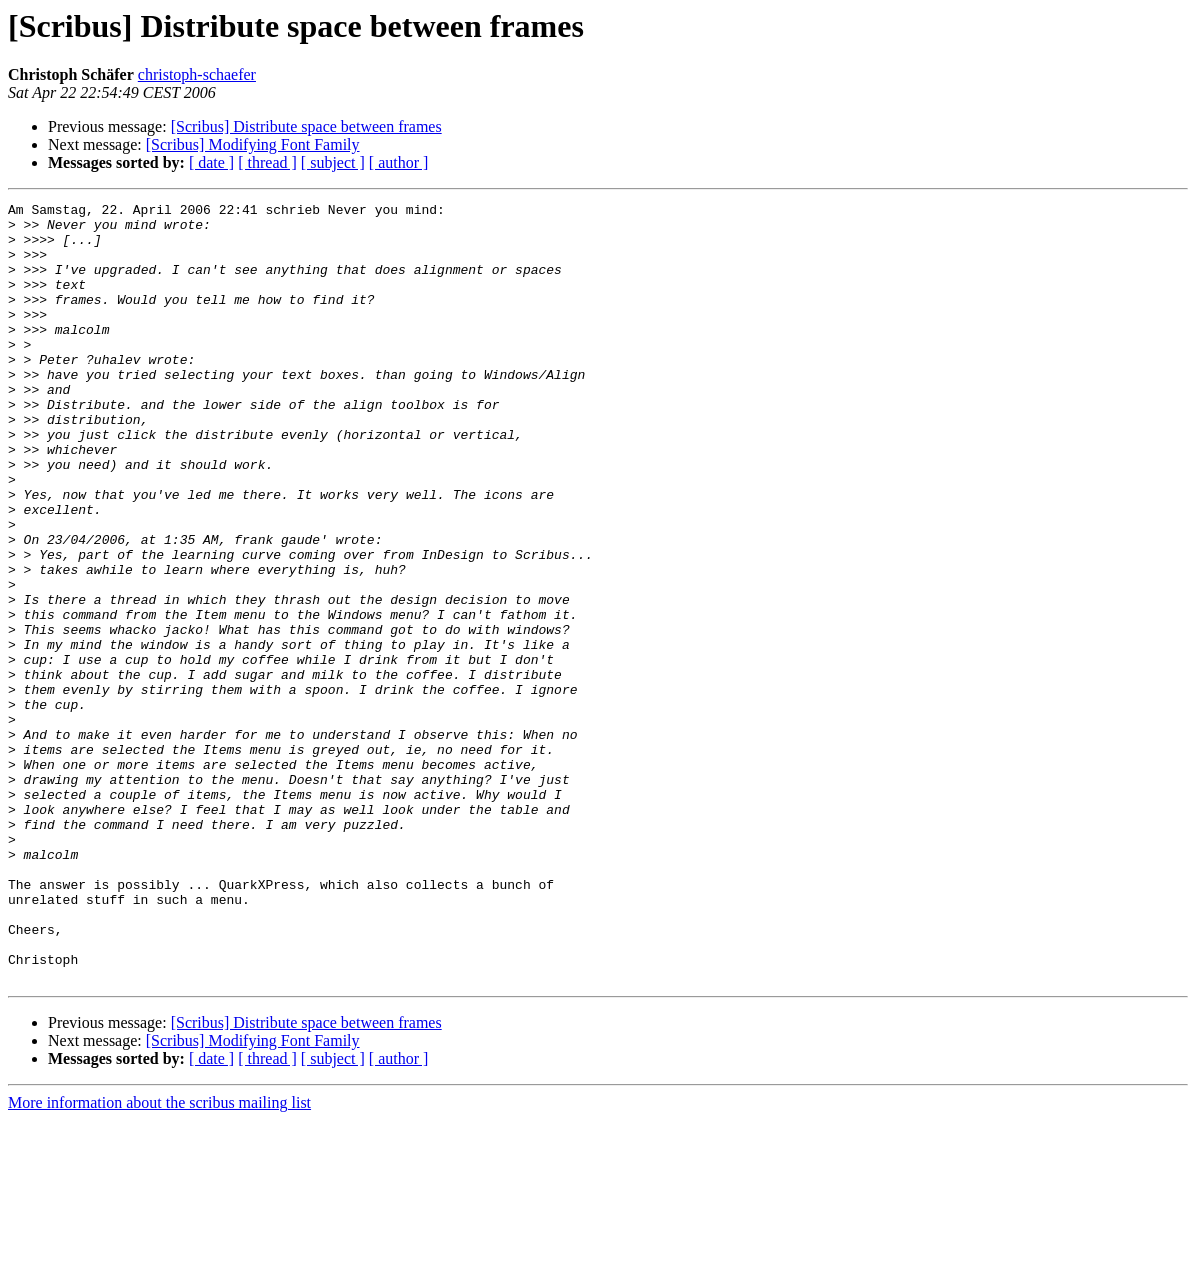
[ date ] (211, 162)
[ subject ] (333, 162)
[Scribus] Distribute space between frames (306, 126)
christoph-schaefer (197, 74)
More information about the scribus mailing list (159, 1258)
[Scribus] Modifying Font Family (253, 144)
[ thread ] (267, 162)
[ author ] (399, 162)
